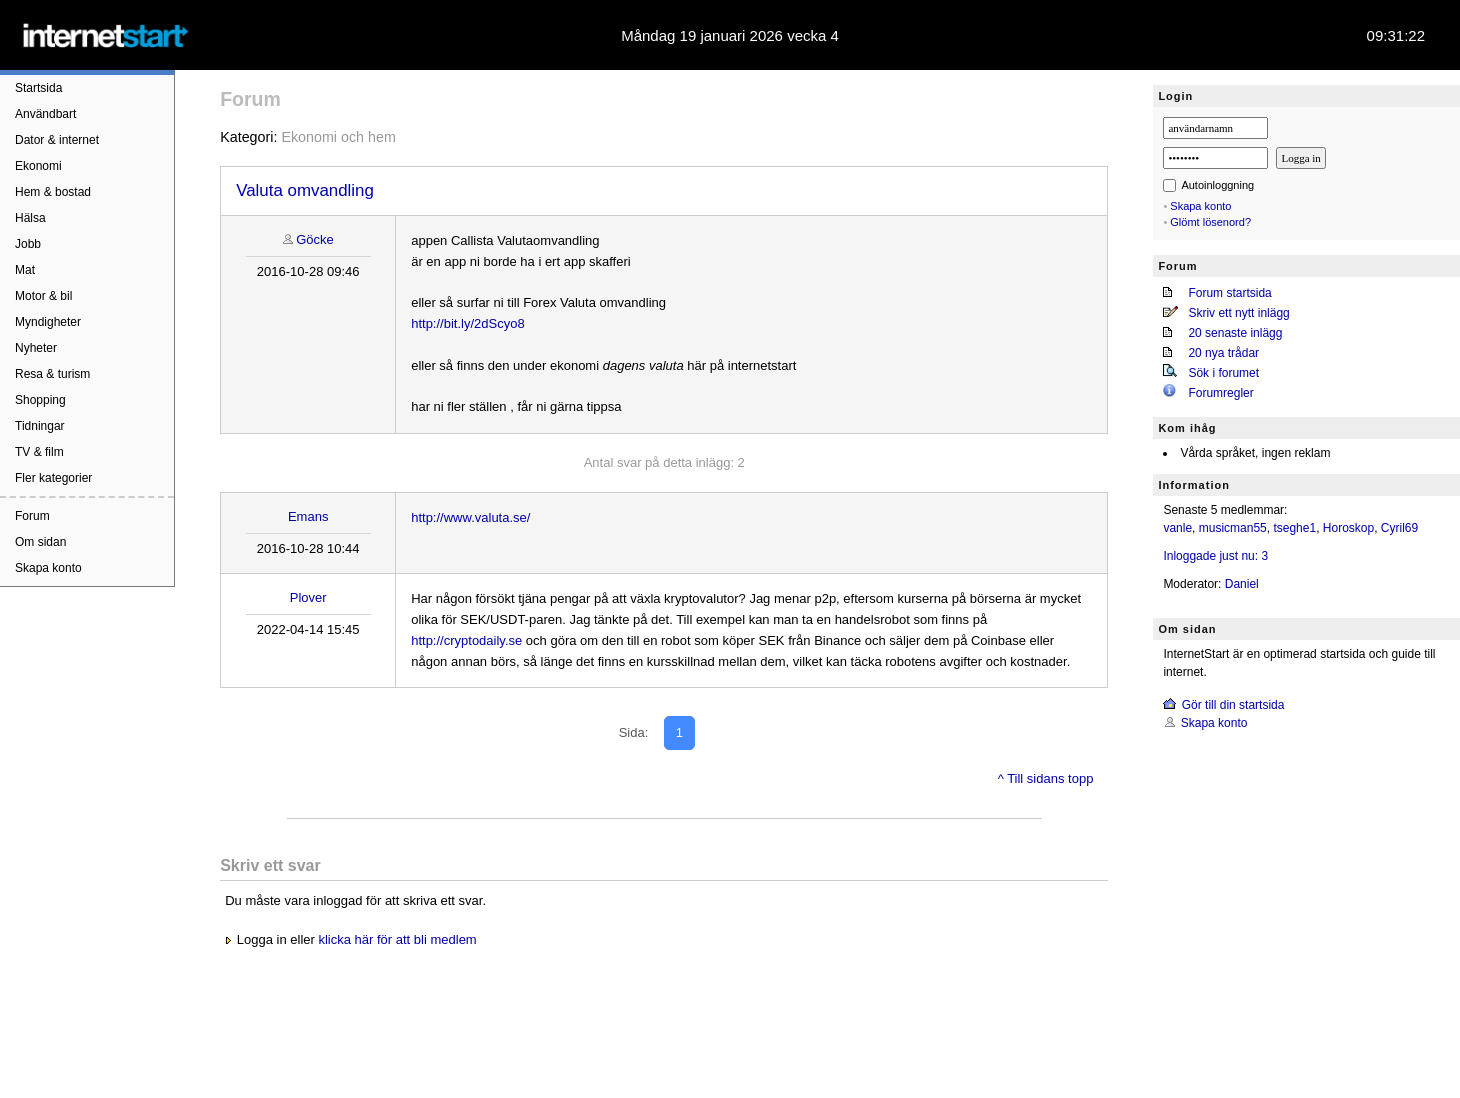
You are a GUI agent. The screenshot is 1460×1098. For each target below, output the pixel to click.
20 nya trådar (1223, 353)
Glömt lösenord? (1210, 222)
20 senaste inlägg (1235, 333)
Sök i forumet (1223, 373)
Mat (25, 270)
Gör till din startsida (1233, 705)
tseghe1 (1294, 528)
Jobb (28, 244)
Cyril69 (1399, 528)
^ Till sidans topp (1046, 778)
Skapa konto (48, 568)
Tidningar (40, 426)
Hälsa (30, 218)
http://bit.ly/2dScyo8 (467, 323)
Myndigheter (48, 322)
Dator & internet (57, 140)
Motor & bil (43, 296)
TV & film (39, 452)
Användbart (45, 114)
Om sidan (40, 542)
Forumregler (1220, 393)
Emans (308, 516)
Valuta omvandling (305, 190)
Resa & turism (52, 374)
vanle (1177, 528)
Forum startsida (1229, 293)
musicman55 (1233, 528)
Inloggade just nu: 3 (1215, 556)
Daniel (1242, 584)
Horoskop (1348, 528)
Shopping (40, 400)
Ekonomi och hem (338, 137)
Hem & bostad (53, 192)
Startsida (38, 88)
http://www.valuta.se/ (470, 517)
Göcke (315, 239)
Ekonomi (38, 166)
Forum (32, 516)
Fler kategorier (53, 478)
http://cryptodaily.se (466, 640)
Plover (308, 597)
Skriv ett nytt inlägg (1238, 313)
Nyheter (36, 348)
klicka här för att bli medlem (397, 939)
